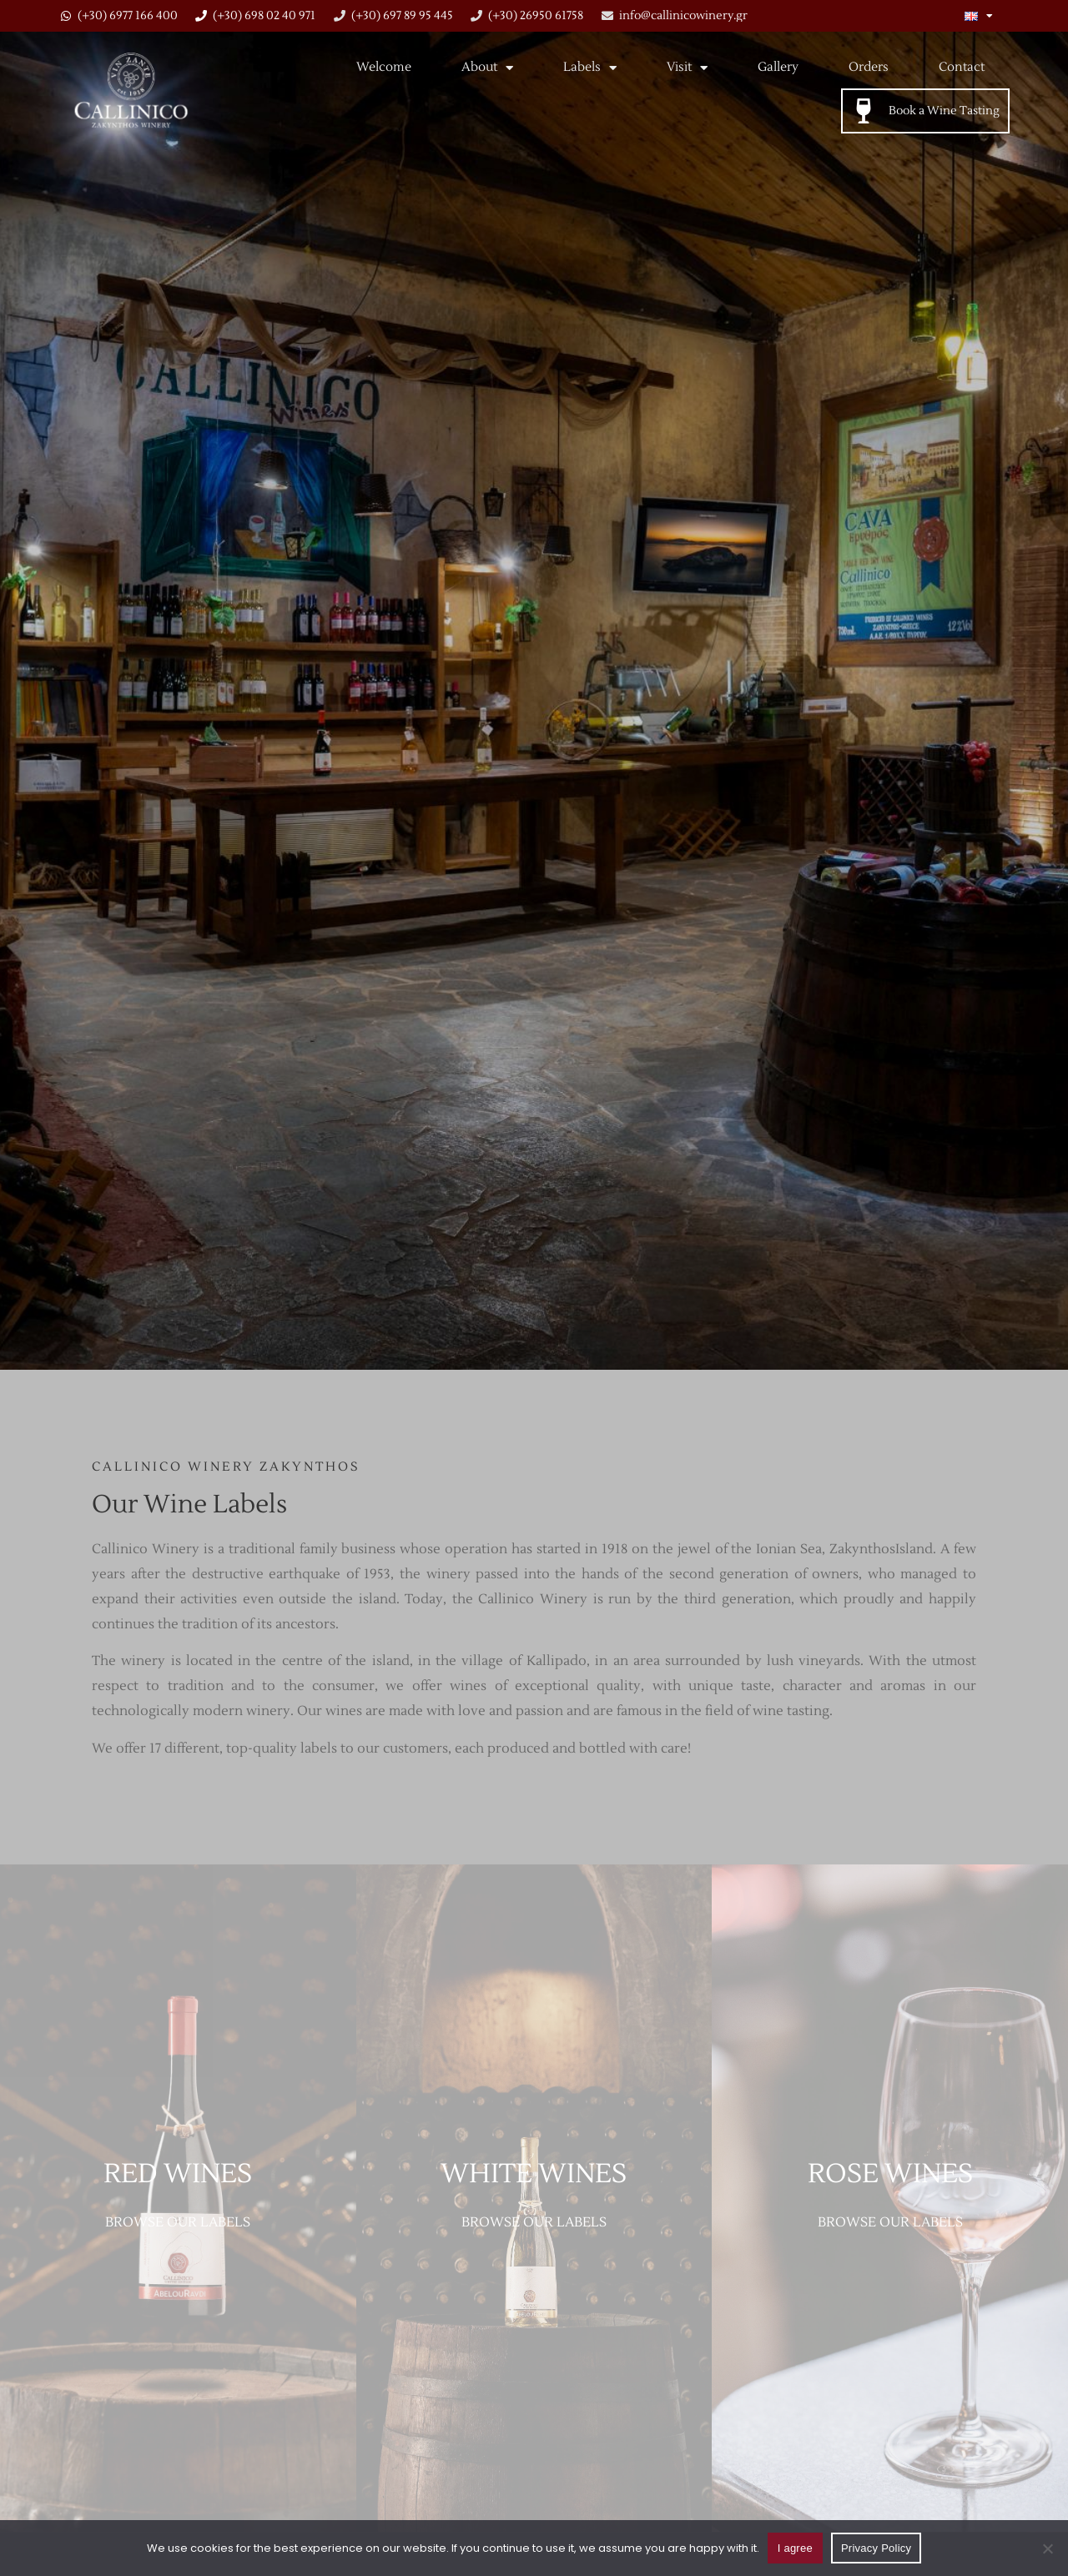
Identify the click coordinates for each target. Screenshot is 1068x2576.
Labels (590, 68)
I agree (795, 2548)
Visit (687, 68)
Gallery (778, 67)
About (487, 68)
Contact (962, 67)
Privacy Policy (876, 2548)
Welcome (383, 67)
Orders (869, 67)
